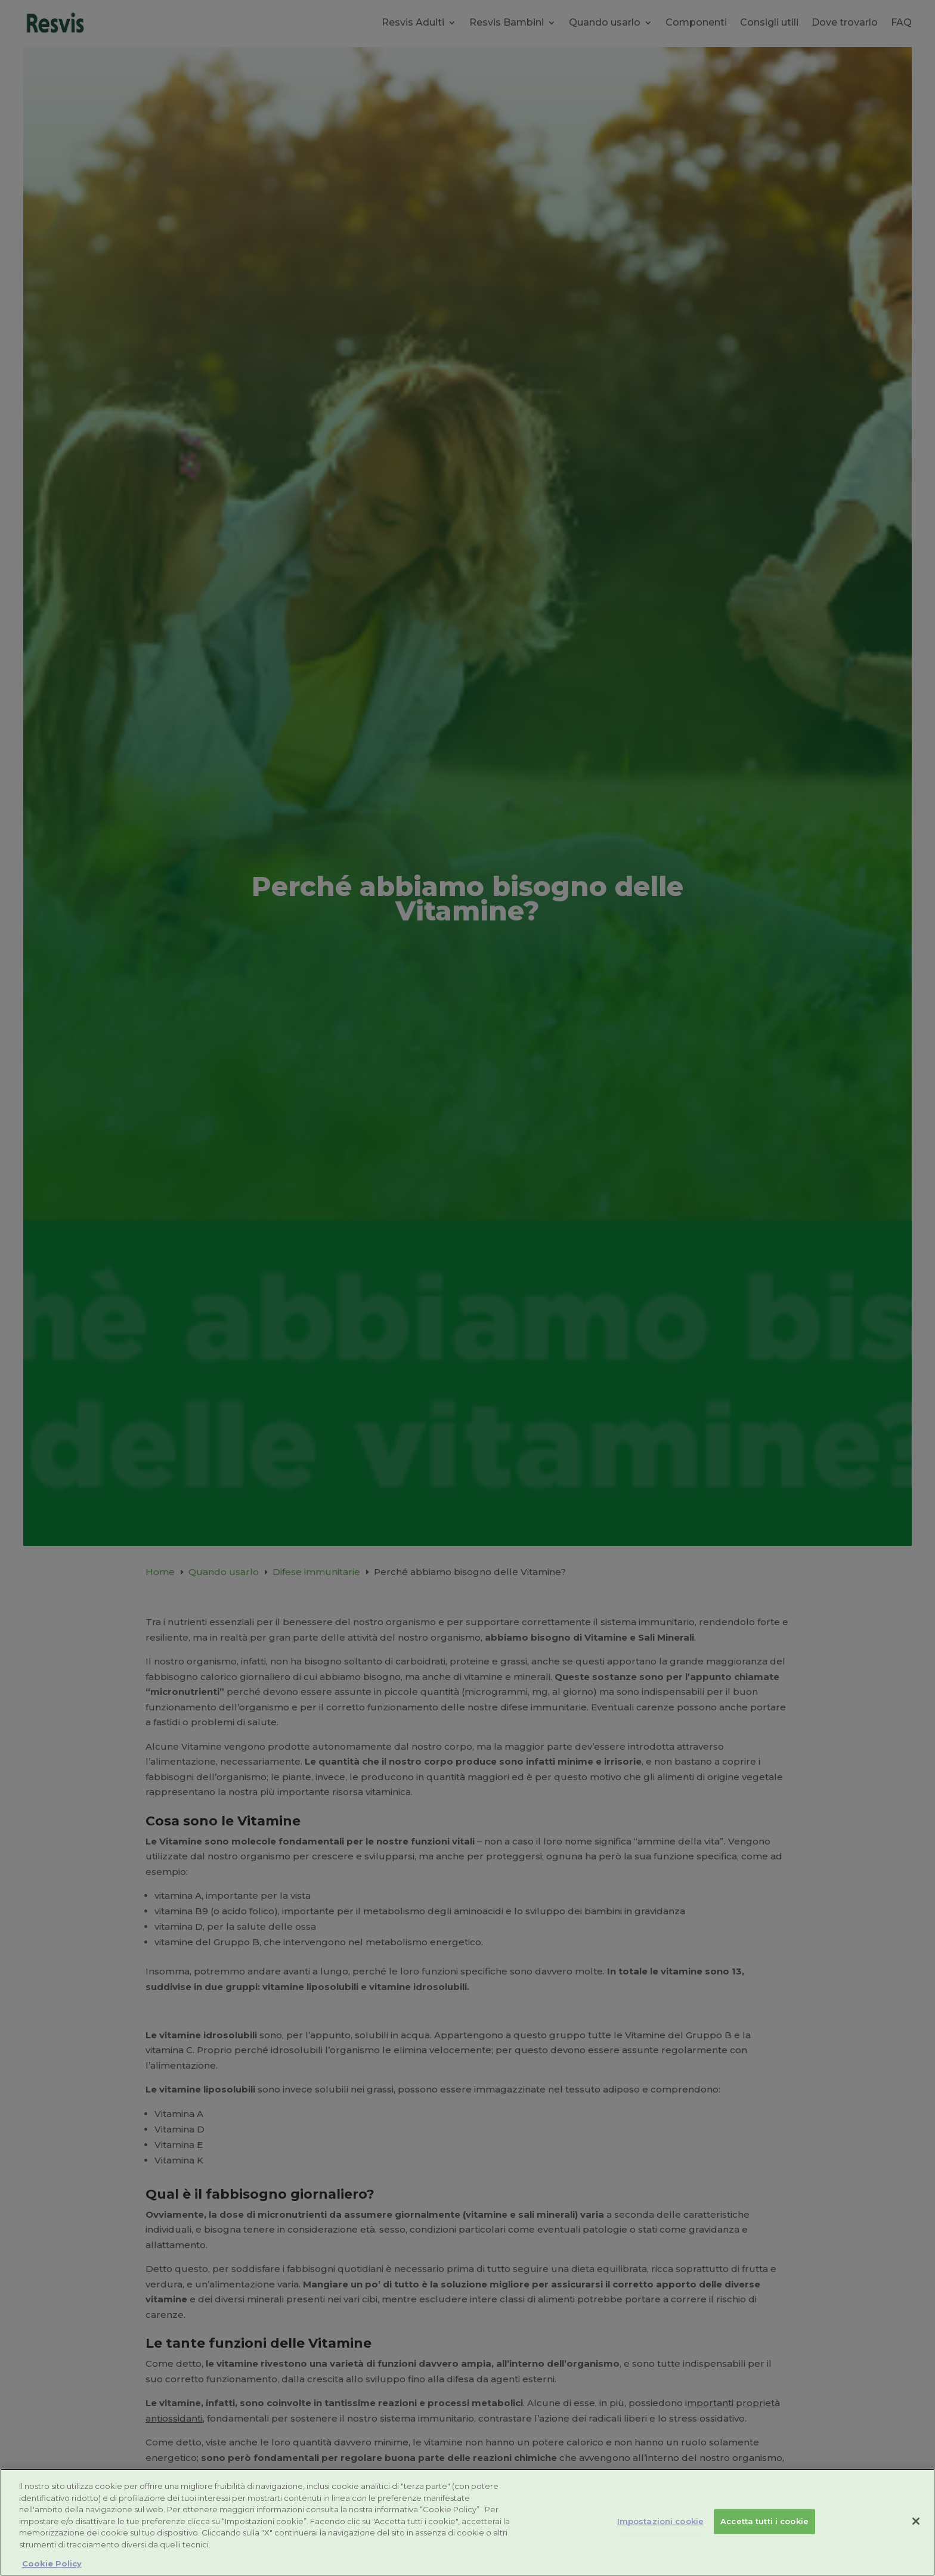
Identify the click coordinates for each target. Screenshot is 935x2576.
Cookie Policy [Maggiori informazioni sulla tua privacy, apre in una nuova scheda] (52, 2563)
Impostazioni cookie (660, 2521)
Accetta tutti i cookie (764, 2521)
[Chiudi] (916, 2521)
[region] (467, 2522)
